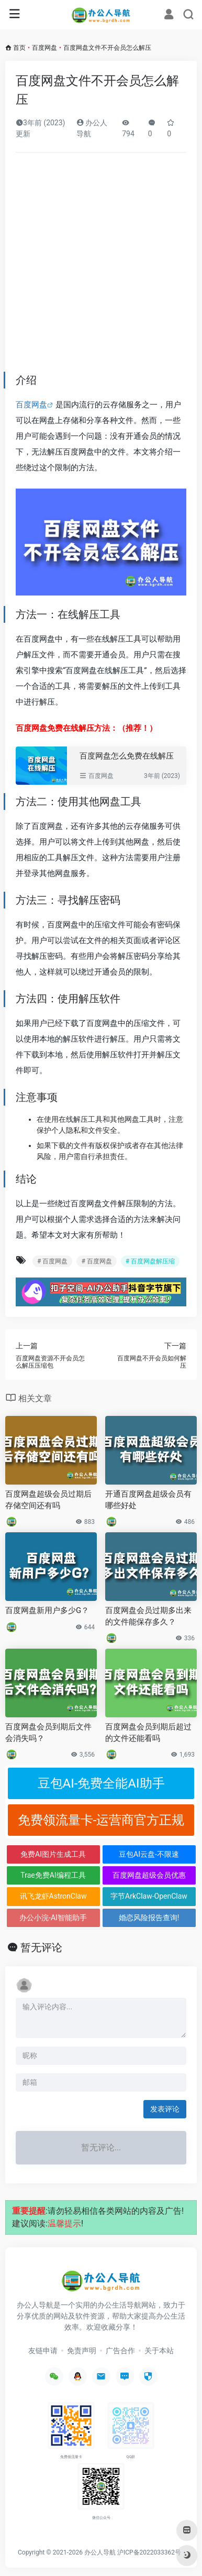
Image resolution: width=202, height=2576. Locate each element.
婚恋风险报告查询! (149, 1917)
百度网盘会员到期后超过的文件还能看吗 (148, 1732)
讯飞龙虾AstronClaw (53, 1896)
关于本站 (159, 2350)
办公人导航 (100, 2552)
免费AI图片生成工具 (53, 1854)
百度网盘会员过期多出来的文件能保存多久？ (148, 1616)
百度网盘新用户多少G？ (47, 1610)
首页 (19, 47)
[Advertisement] (101, 266)
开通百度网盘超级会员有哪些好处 (148, 1499)
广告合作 (120, 2350)
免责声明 (81, 2350)
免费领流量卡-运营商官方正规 (101, 1820)
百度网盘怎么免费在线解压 (127, 756)
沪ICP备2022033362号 (149, 2552)
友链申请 (43, 2350)
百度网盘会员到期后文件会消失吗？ (48, 1732)
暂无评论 (41, 1947)
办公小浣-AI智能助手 (53, 1917)
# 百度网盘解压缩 (150, 1261)
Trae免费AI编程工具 (52, 1875)
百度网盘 (44, 47)
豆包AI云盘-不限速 (149, 1854)
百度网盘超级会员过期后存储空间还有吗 (48, 1499)
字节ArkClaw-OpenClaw (148, 1896)
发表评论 (164, 2109)
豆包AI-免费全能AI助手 (101, 1783)
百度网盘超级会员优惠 (149, 1875)
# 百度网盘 (52, 1261)
